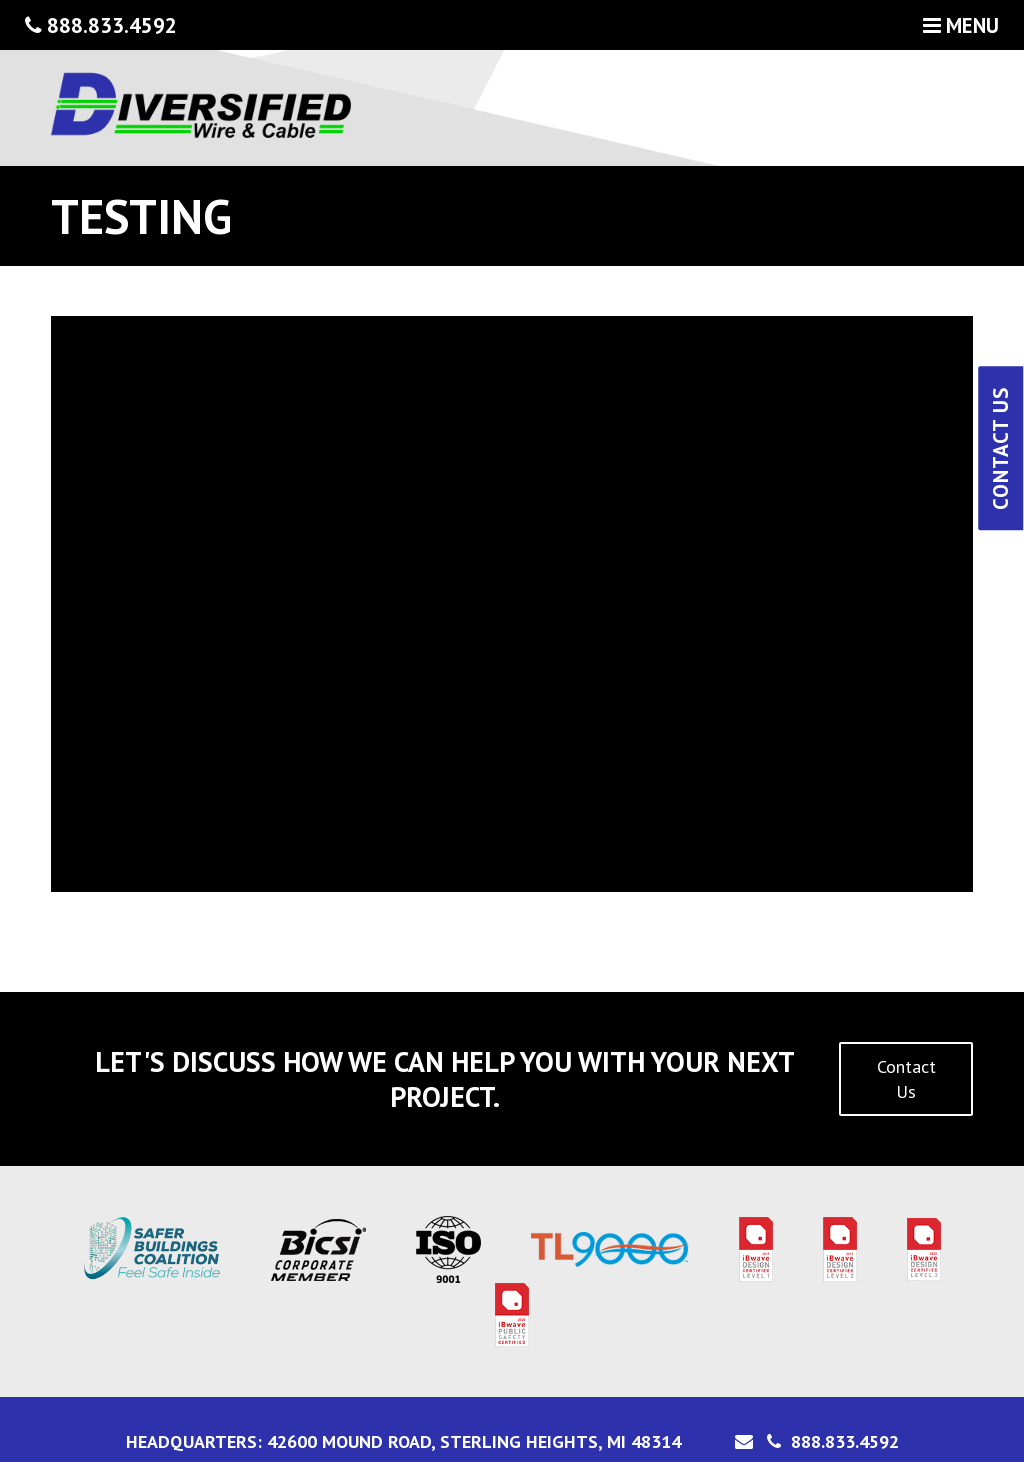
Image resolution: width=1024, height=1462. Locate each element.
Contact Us (906, 1079)
